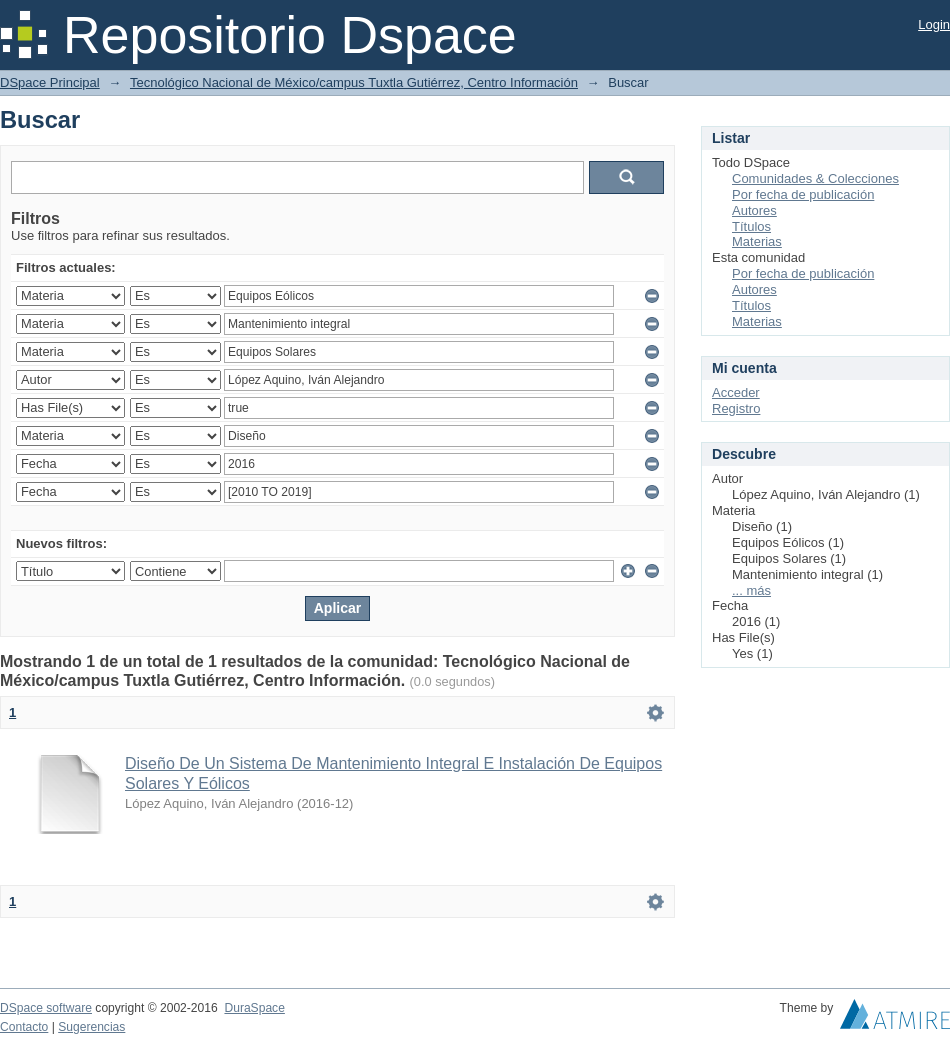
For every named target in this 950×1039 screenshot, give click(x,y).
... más (751, 590)
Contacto (24, 1027)
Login (934, 24)
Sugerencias (91, 1027)
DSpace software (46, 1008)
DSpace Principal (50, 82)
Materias (757, 241)
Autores (754, 210)
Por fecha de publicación (803, 194)
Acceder (736, 392)
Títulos (751, 226)
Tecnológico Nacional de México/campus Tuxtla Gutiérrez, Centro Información (354, 82)
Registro (736, 408)
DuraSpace (254, 1008)
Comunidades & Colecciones (815, 178)
